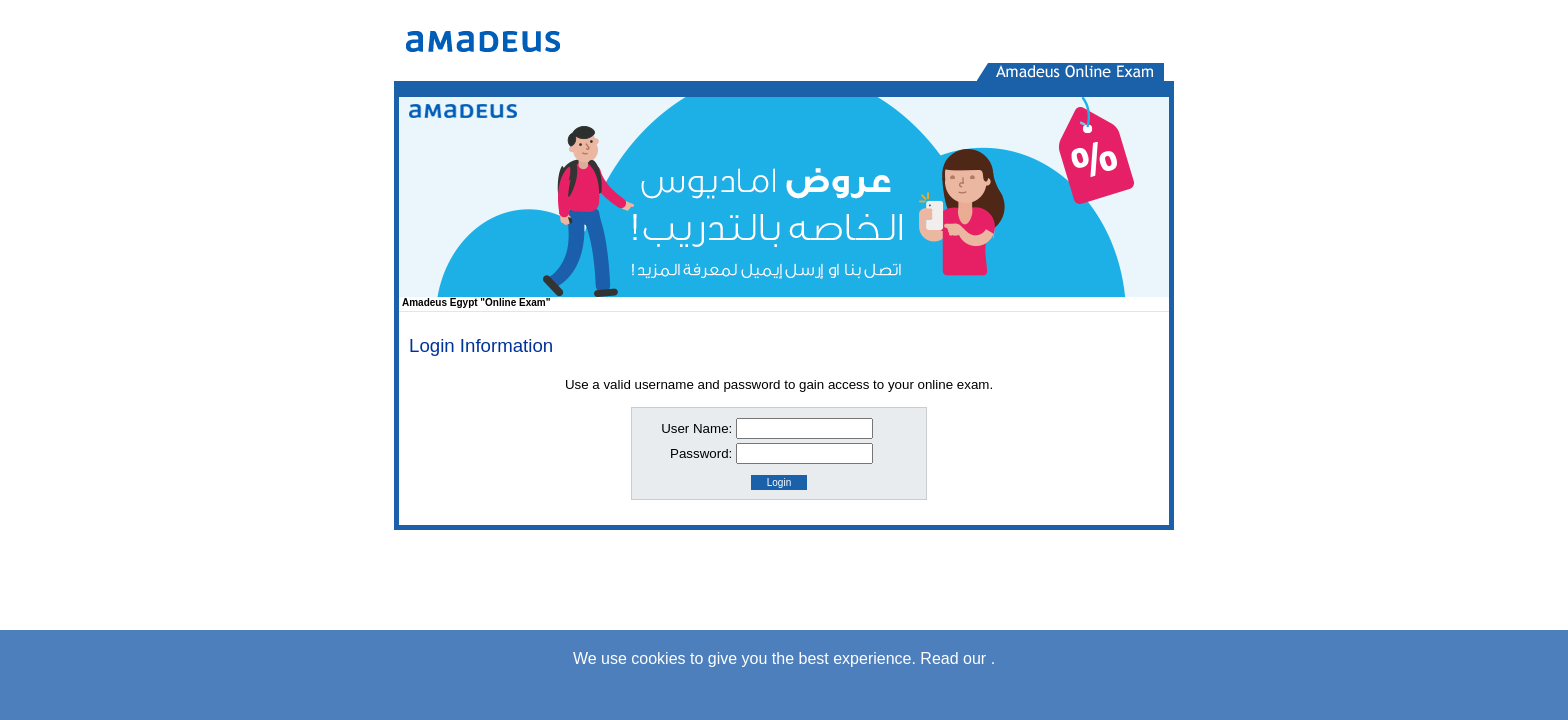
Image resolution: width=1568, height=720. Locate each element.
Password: (701, 453)
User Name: (696, 428)
